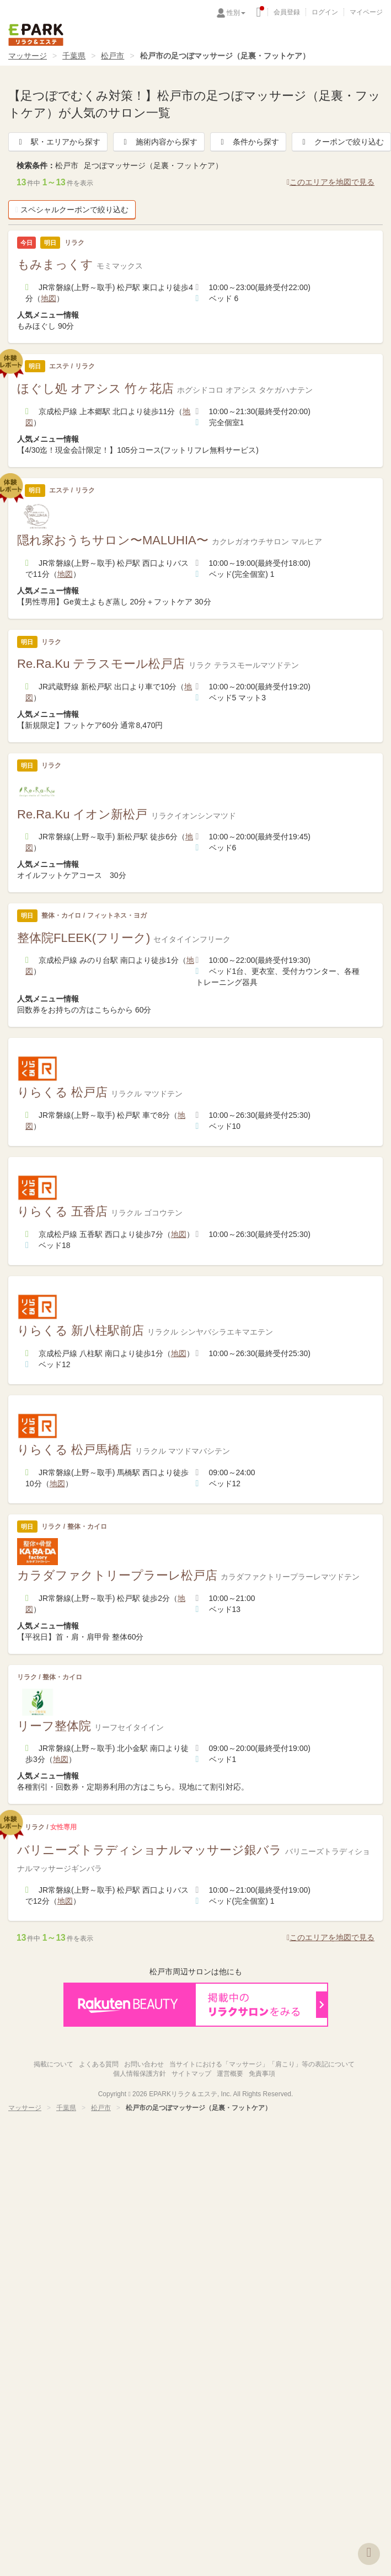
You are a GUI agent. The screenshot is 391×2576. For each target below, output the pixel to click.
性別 (236, 13)
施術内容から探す (158, 141)
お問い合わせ (144, 2064)
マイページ (366, 12)
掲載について (53, 2064)
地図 (48, 298)
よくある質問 (99, 2064)
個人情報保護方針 (139, 2073)
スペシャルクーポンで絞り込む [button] (71, 209)
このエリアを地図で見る (330, 182)
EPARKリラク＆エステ (35, 35)
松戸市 (112, 55)
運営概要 (230, 2073)
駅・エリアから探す (57, 141)
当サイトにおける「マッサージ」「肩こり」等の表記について (262, 2064)
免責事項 (262, 2073)
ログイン (325, 12)
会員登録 (287, 12)
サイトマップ (191, 2073)
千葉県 (73, 55)
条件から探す (248, 141)
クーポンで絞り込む (341, 141)
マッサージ (27, 55)
